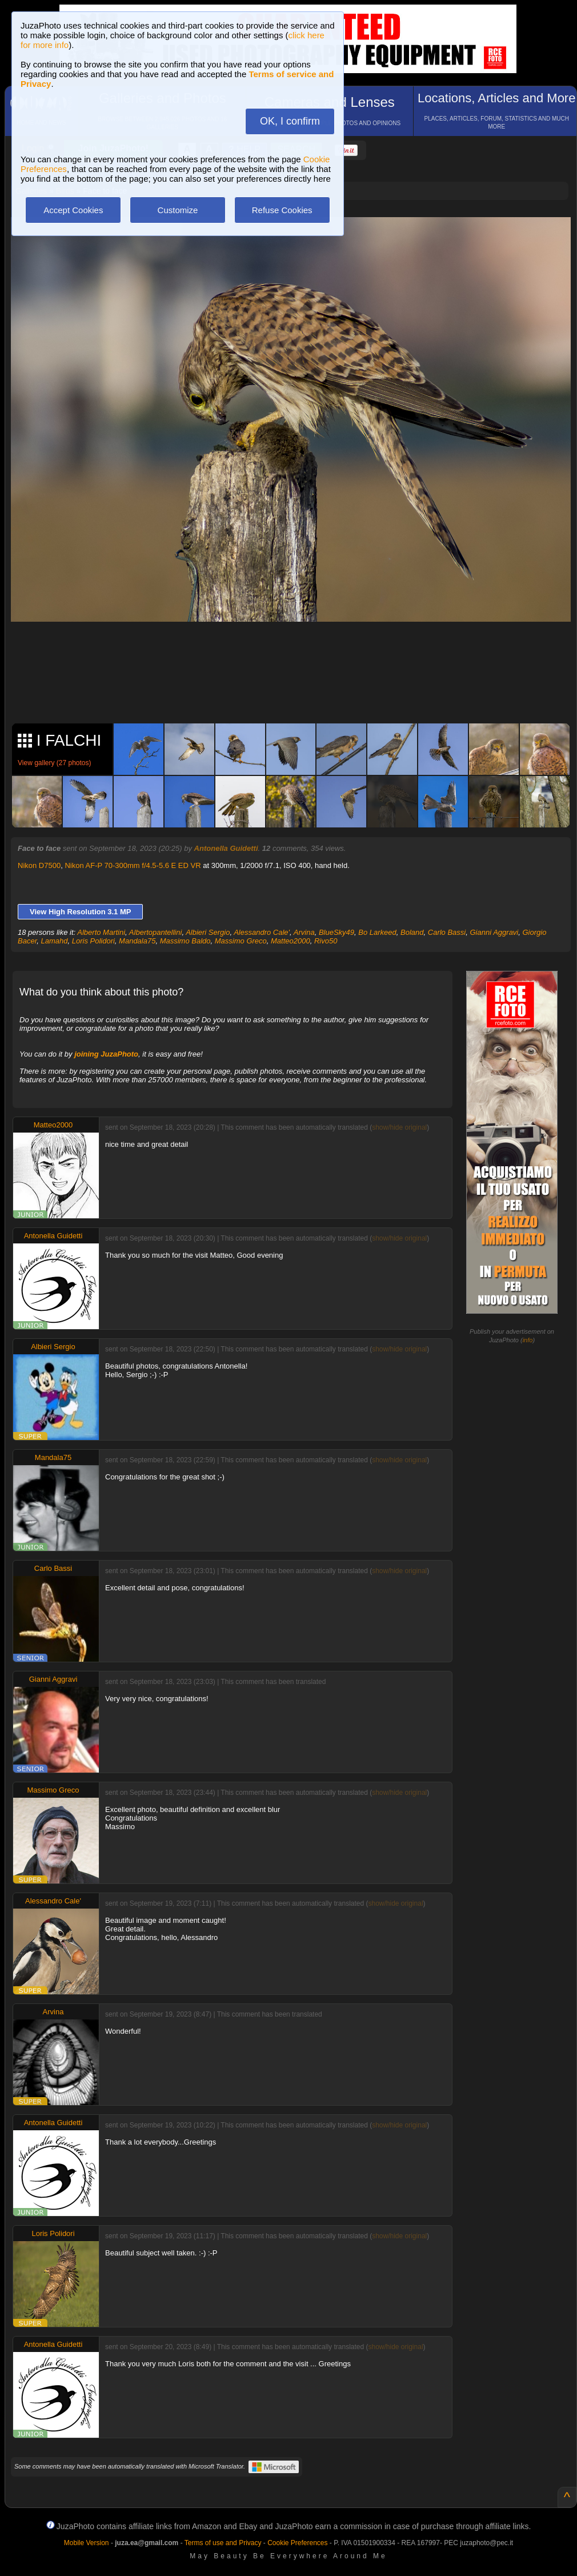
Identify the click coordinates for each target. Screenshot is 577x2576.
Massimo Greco (241, 941)
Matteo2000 (290, 941)
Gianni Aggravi (494, 932)
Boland (411, 932)
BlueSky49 (336, 932)
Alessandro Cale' (262, 932)
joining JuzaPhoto (106, 1054)
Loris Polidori (93, 941)
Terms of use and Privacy (223, 2543)
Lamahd (54, 941)
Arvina (304, 932)
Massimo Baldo (185, 941)
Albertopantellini (155, 932)
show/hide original (399, 1127)
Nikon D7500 (39, 865)
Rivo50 (325, 941)
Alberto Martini (101, 932)
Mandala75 (137, 941)
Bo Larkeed (377, 932)
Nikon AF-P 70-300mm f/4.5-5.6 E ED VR (133, 865)
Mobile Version (86, 2543)
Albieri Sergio (208, 932)
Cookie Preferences (297, 2543)
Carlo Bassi (447, 932)
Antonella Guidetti (226, 848)
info (528, 1340)
